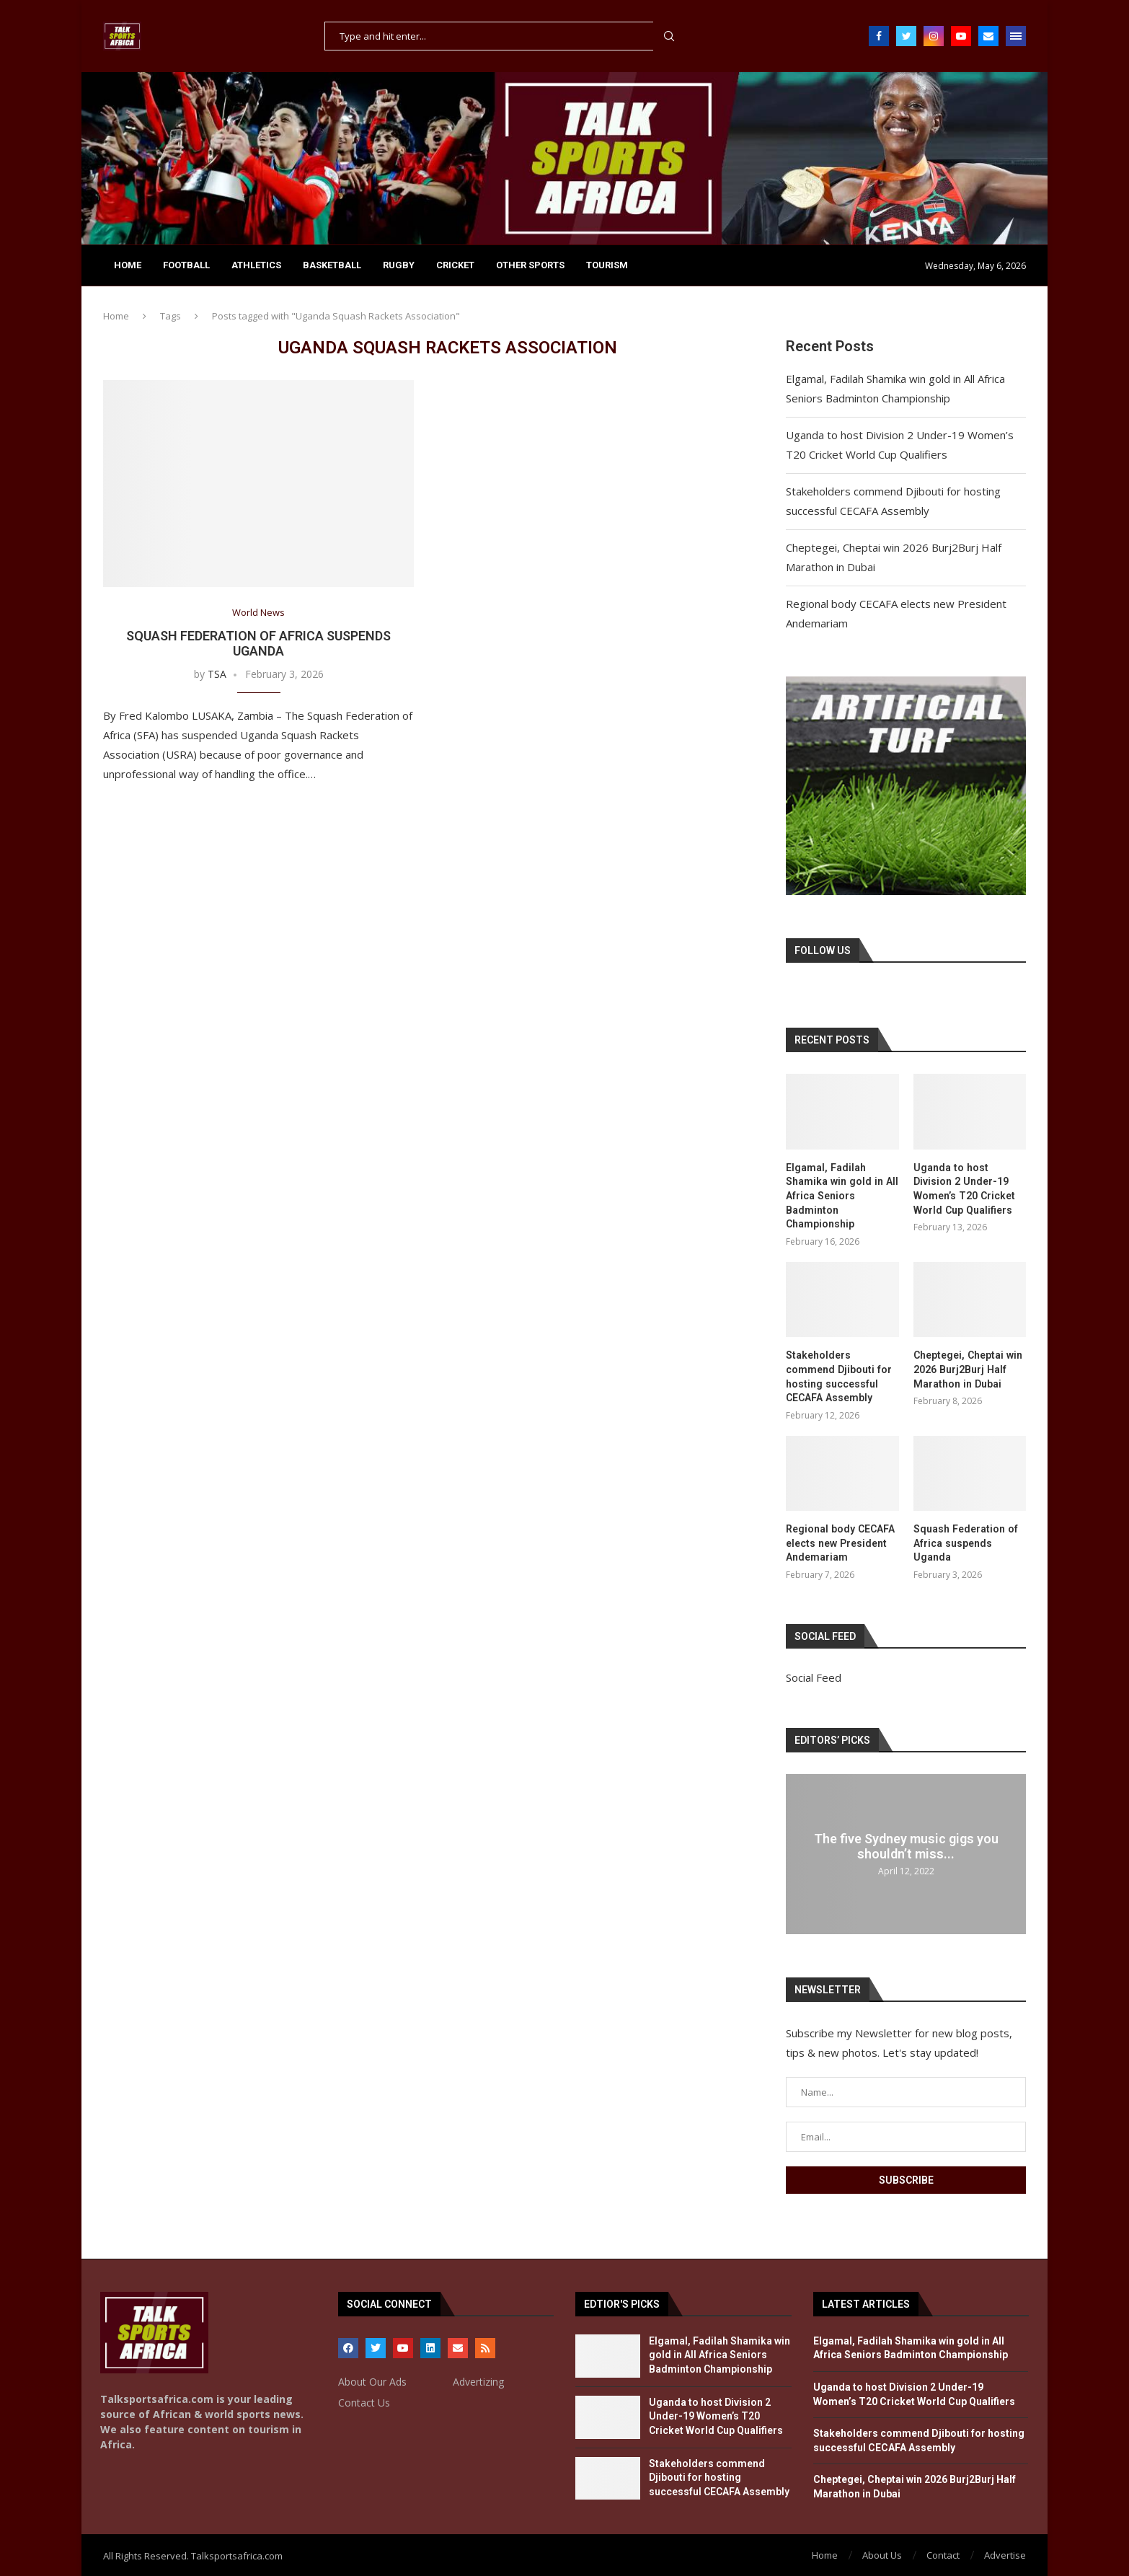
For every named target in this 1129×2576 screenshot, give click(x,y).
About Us (882, 2553)
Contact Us (364, 2401)
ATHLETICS (256, 265)
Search (669, 36)
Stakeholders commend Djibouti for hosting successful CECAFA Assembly (838, 1376)
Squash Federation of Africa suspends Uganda (258, 643)
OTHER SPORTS (530, 265)
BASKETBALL (332, 265)
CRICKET (455, 265)
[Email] (988, 36)
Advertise (1005, 2553)
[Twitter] (906, 36)
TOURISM (607, 265)
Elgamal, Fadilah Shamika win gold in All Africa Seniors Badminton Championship (840, 1196)
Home (127, 265)
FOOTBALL (186, 265)
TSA (217, 674)
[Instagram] (934, 36)
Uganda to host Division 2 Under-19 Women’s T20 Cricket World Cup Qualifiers (963, 1189)
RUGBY (399, 265)
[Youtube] (961, 36)
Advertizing (478, 2381)
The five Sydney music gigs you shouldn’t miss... (906, 1845)
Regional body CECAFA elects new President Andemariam (839, 1542)
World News (258, 613)
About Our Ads (372, 2381)
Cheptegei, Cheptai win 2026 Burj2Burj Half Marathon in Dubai (967, 1369)
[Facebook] (879, 36)
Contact (943, 2553)
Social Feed (813, 1676)
